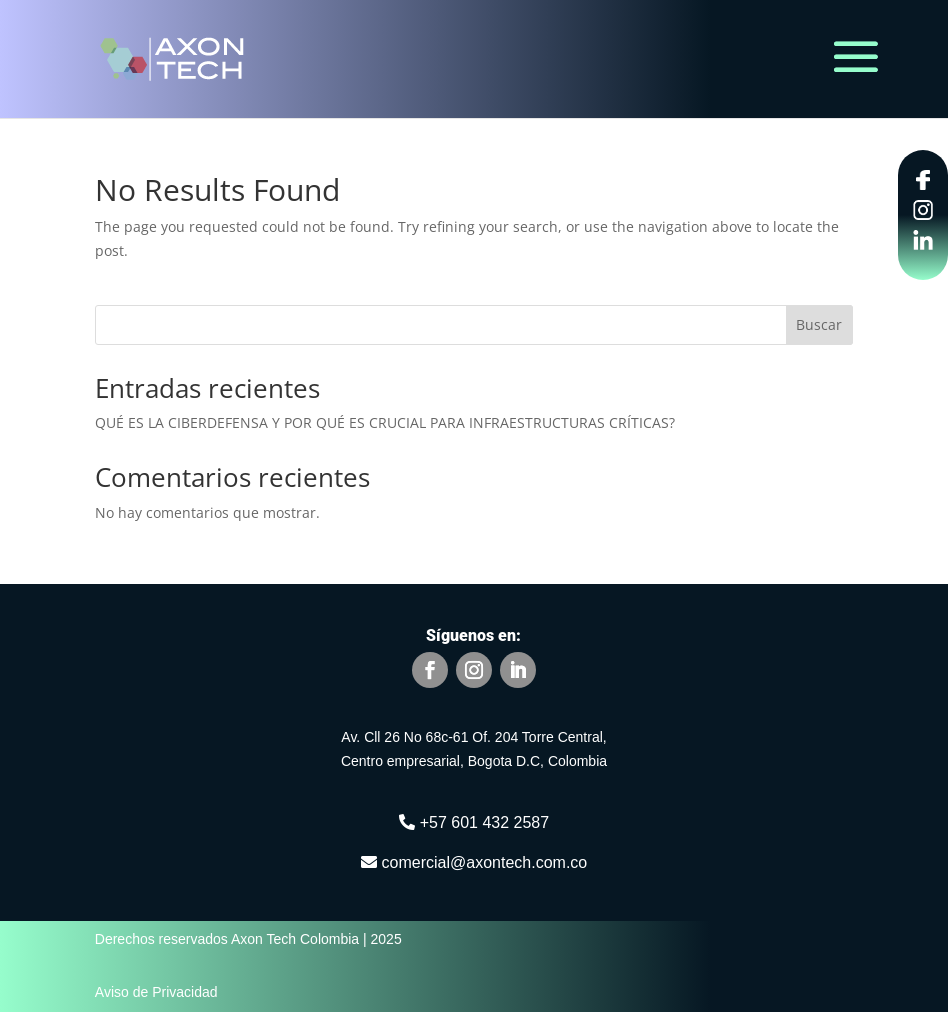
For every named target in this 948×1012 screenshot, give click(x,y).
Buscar (819, 324)
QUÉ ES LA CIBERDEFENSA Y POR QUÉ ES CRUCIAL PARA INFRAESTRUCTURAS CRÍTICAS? (385, 422)
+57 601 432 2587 (484, 822)
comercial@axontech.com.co (485, 862)
